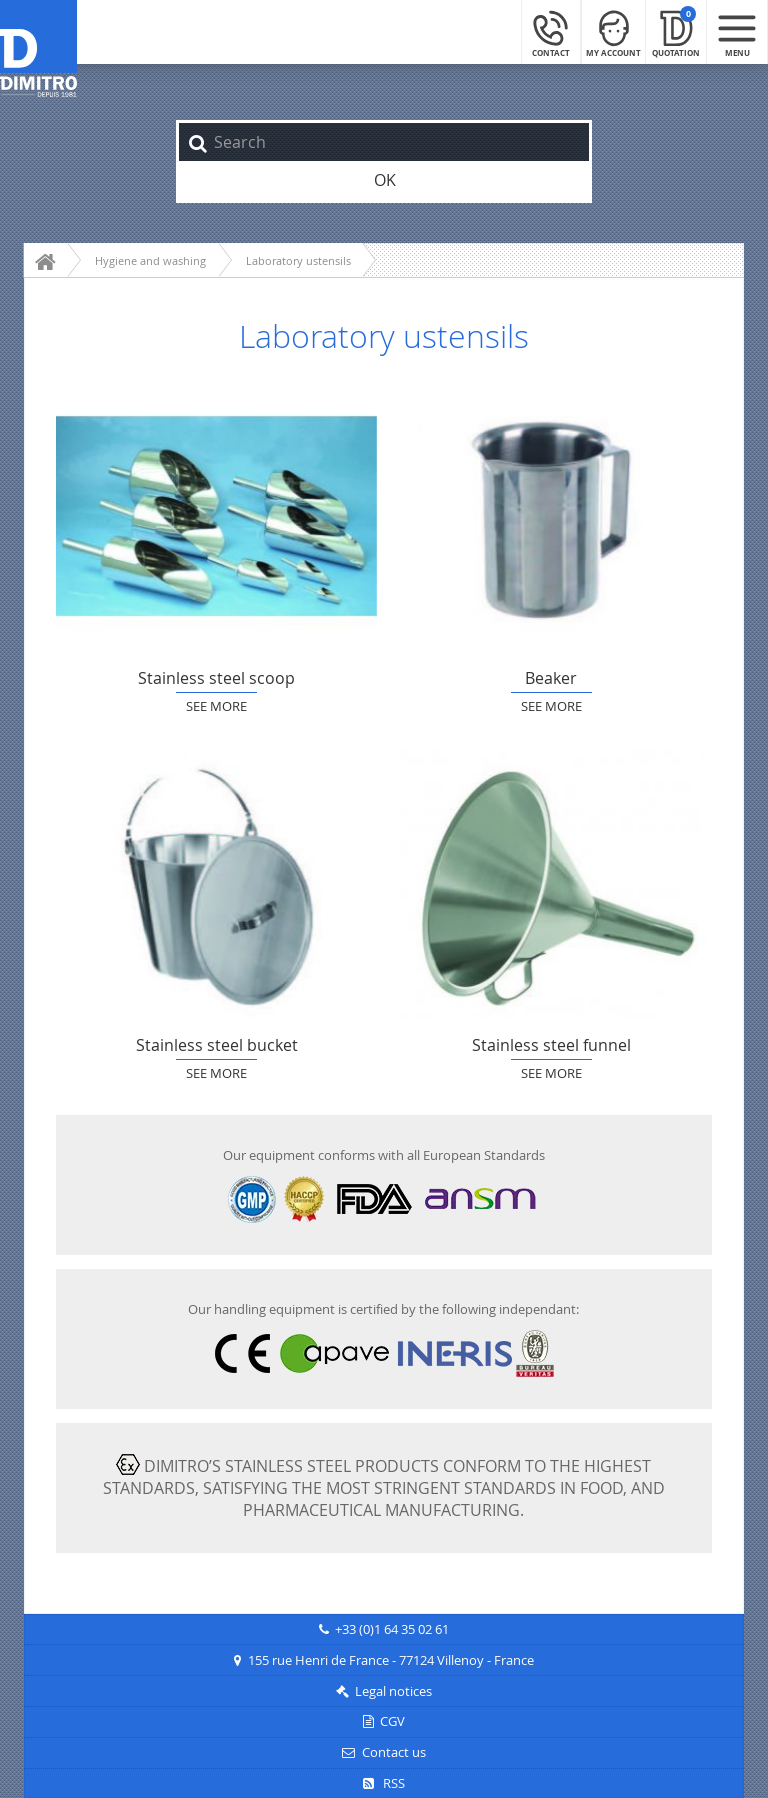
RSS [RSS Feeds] (384, 1783)
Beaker (551, 516)
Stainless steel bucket (216, 883)
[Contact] (551, 31)
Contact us (394, 1752)
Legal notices (393, 1691)
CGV (392, 1721)
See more (216, 706)
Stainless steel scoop (216, 516)
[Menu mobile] (737, 31)
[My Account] (613, 31)
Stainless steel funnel (551, 883)
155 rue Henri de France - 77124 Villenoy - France (391, 1660)
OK (385, 180)
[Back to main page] (38, 49)
